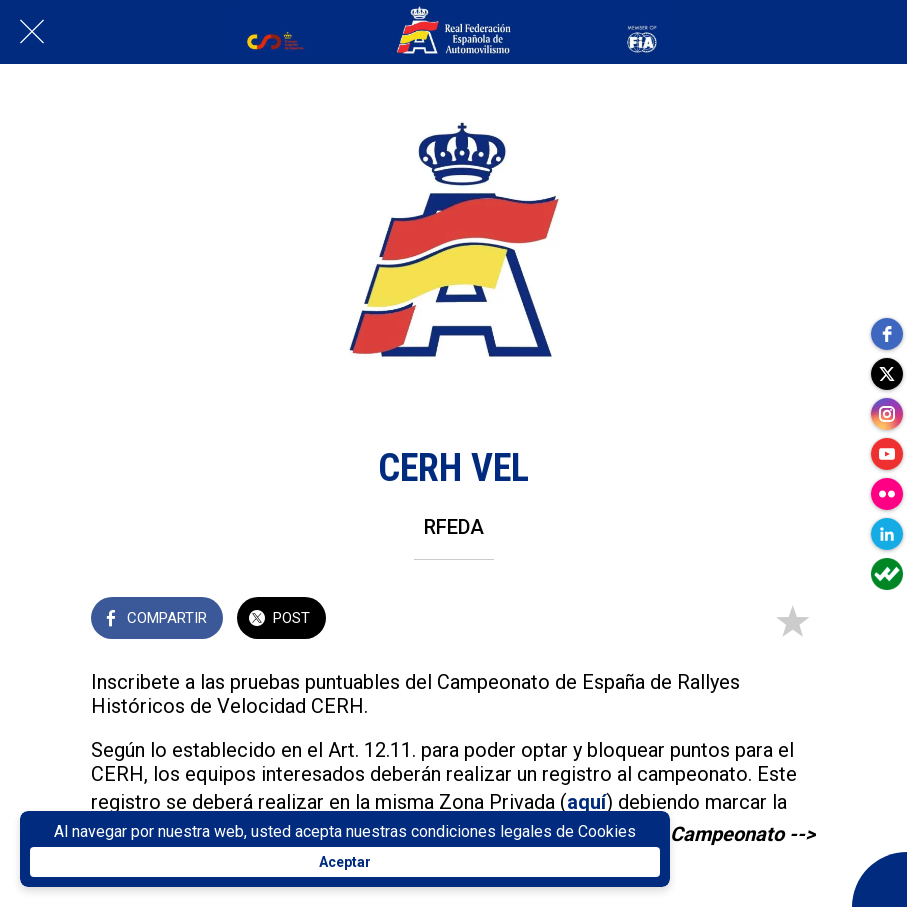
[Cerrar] (32, 32)
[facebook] (887, 334)
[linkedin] (887, 534)
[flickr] (887, 494)
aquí (586, 802)
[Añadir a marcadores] (792, 620)
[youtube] (887, 454)
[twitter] (887, 374)
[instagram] (887, 414)
